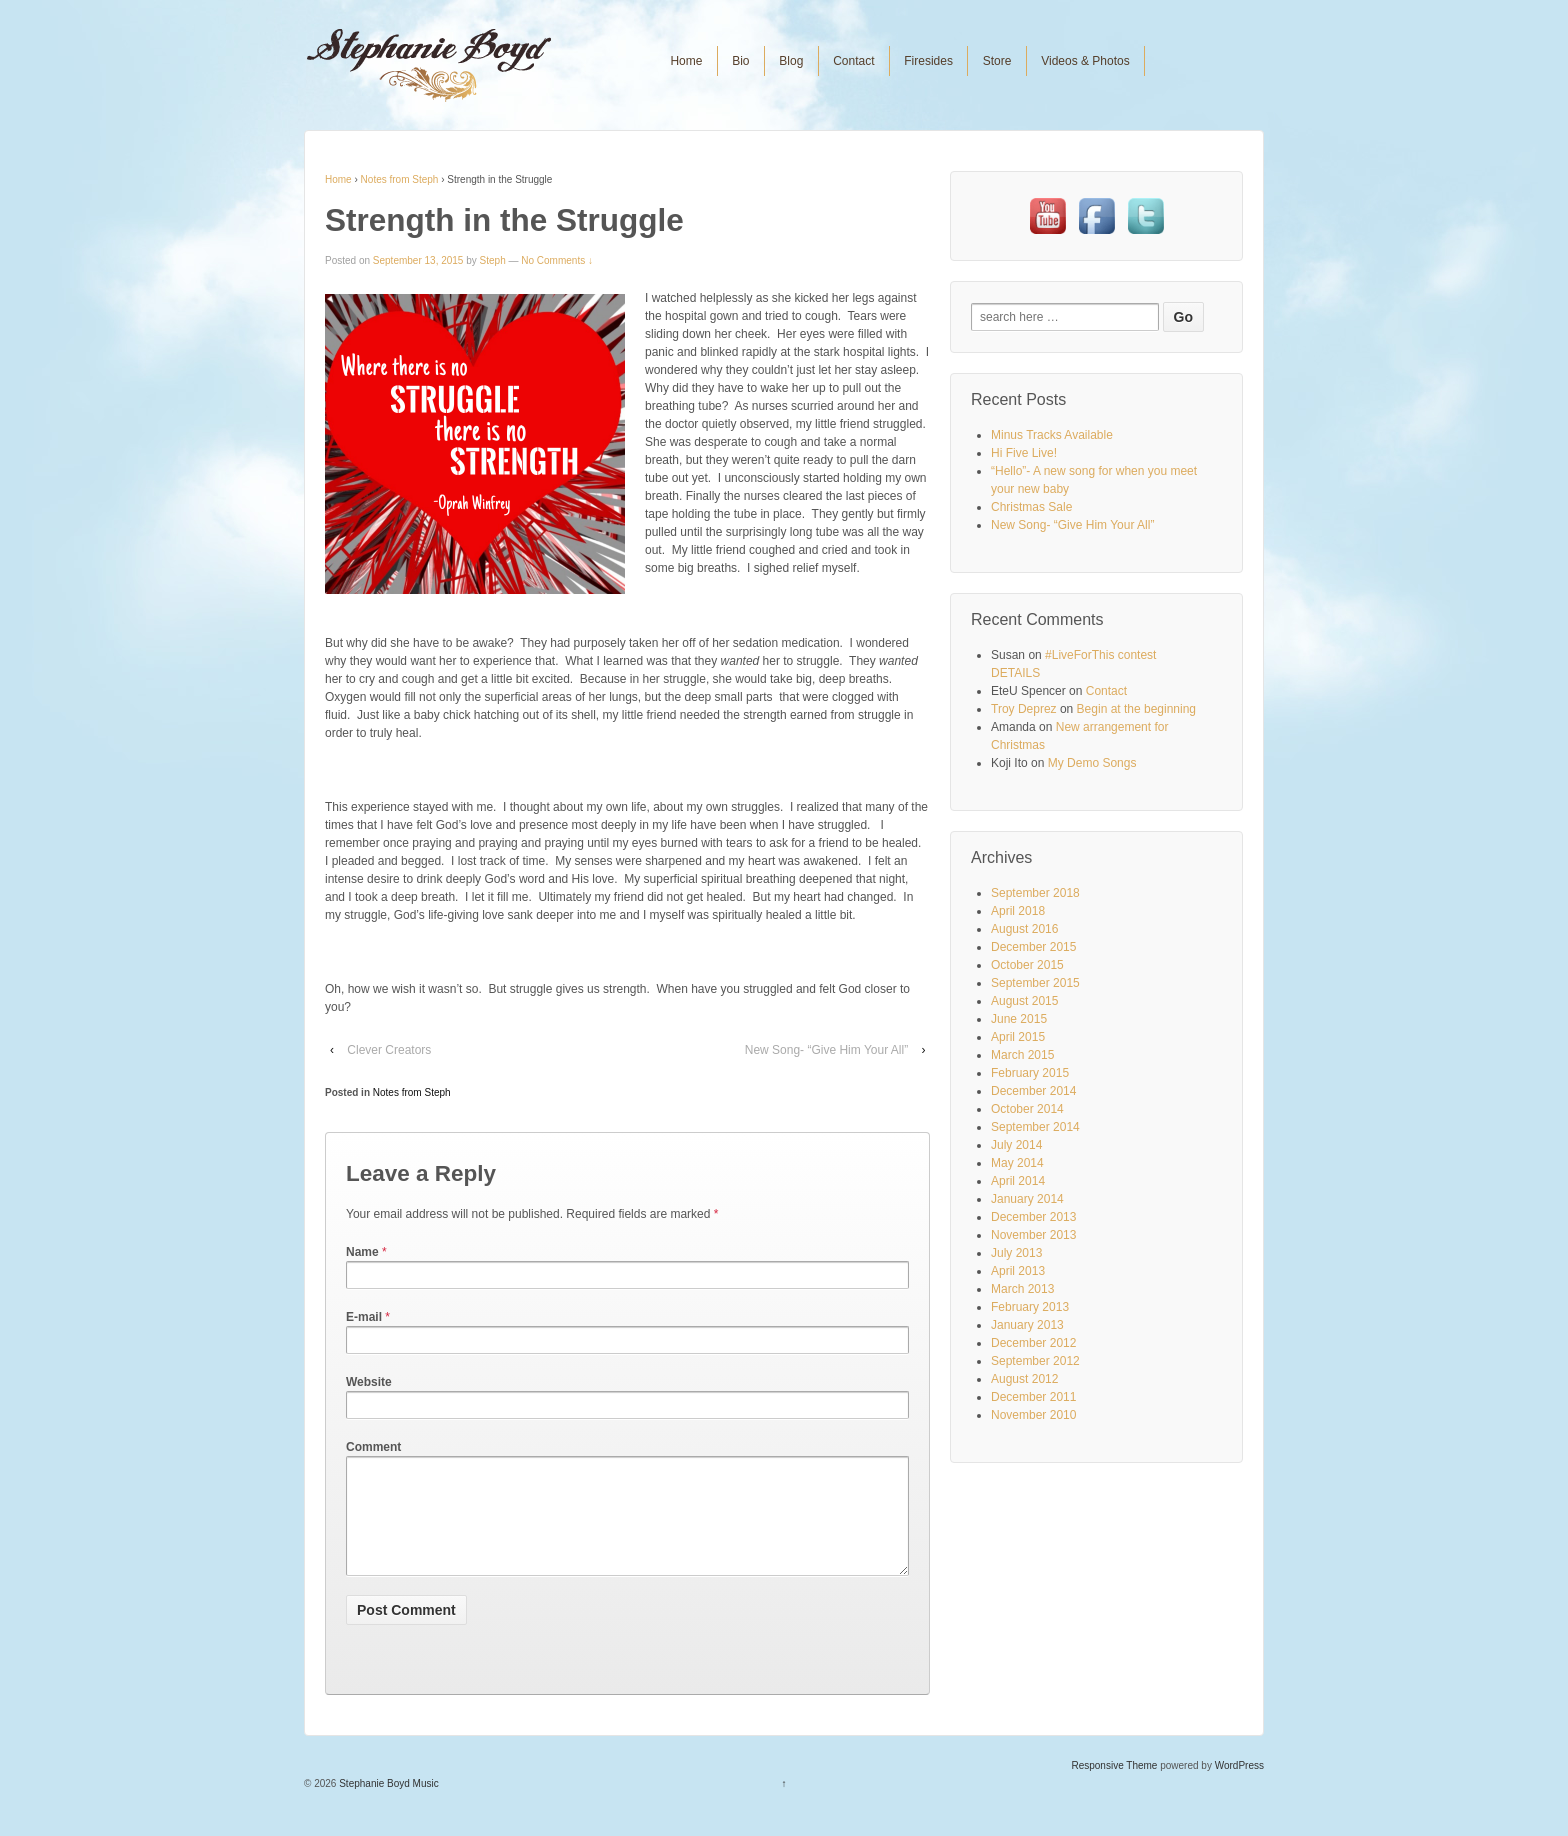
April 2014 (1018, 1181)
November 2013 (1033, 1235)
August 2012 (1024, 1379)
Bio (740, 61)
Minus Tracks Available (1052, 435)
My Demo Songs (1092, 763)
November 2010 (1033, 1415)
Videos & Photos (1085, 61)
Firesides (928, 61)
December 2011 (1033, 1397)
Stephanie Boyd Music (387, 1807)
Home (686, 61)
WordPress (1239, 1789)
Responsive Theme (1114, 1789)
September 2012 (1035, 1361)
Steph (493, 260)
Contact (853, 61)
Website (369, 1382)
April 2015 (1018, 1037)
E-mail (364, 1317)
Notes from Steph (400, 179)
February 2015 (1030, 1073)
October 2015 (1027, 965)
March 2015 (1022, 1055)
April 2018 (1018, 911)
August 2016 (1024, 929)
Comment (373, 1447)
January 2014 (1027, 1199)
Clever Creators (389, 1050)
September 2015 (1035, 983)
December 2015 (1033, 947)
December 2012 (1033, 1343)
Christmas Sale (1031, 507)
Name (362, 1252)
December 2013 (1033, 1217)
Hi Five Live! (1024, 453)
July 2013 (1016, 1253)
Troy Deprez (1024, 709)
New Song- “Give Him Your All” (826, 1050)
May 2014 (1017, 1163)
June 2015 (1019, 1019)
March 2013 (1022, 1289)
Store (997, 61)
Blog (791, 61)
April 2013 (1018, 1271)
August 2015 (1024, 1001)
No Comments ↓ (557, 260)
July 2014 (1016, 1145)
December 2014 (1033, 1091)
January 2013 (1027, 1325)
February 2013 (1030, 1307)
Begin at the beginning (1136, 709)
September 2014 (1035, 1127)
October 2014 (1027, 1109)
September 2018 (1035, 893)
